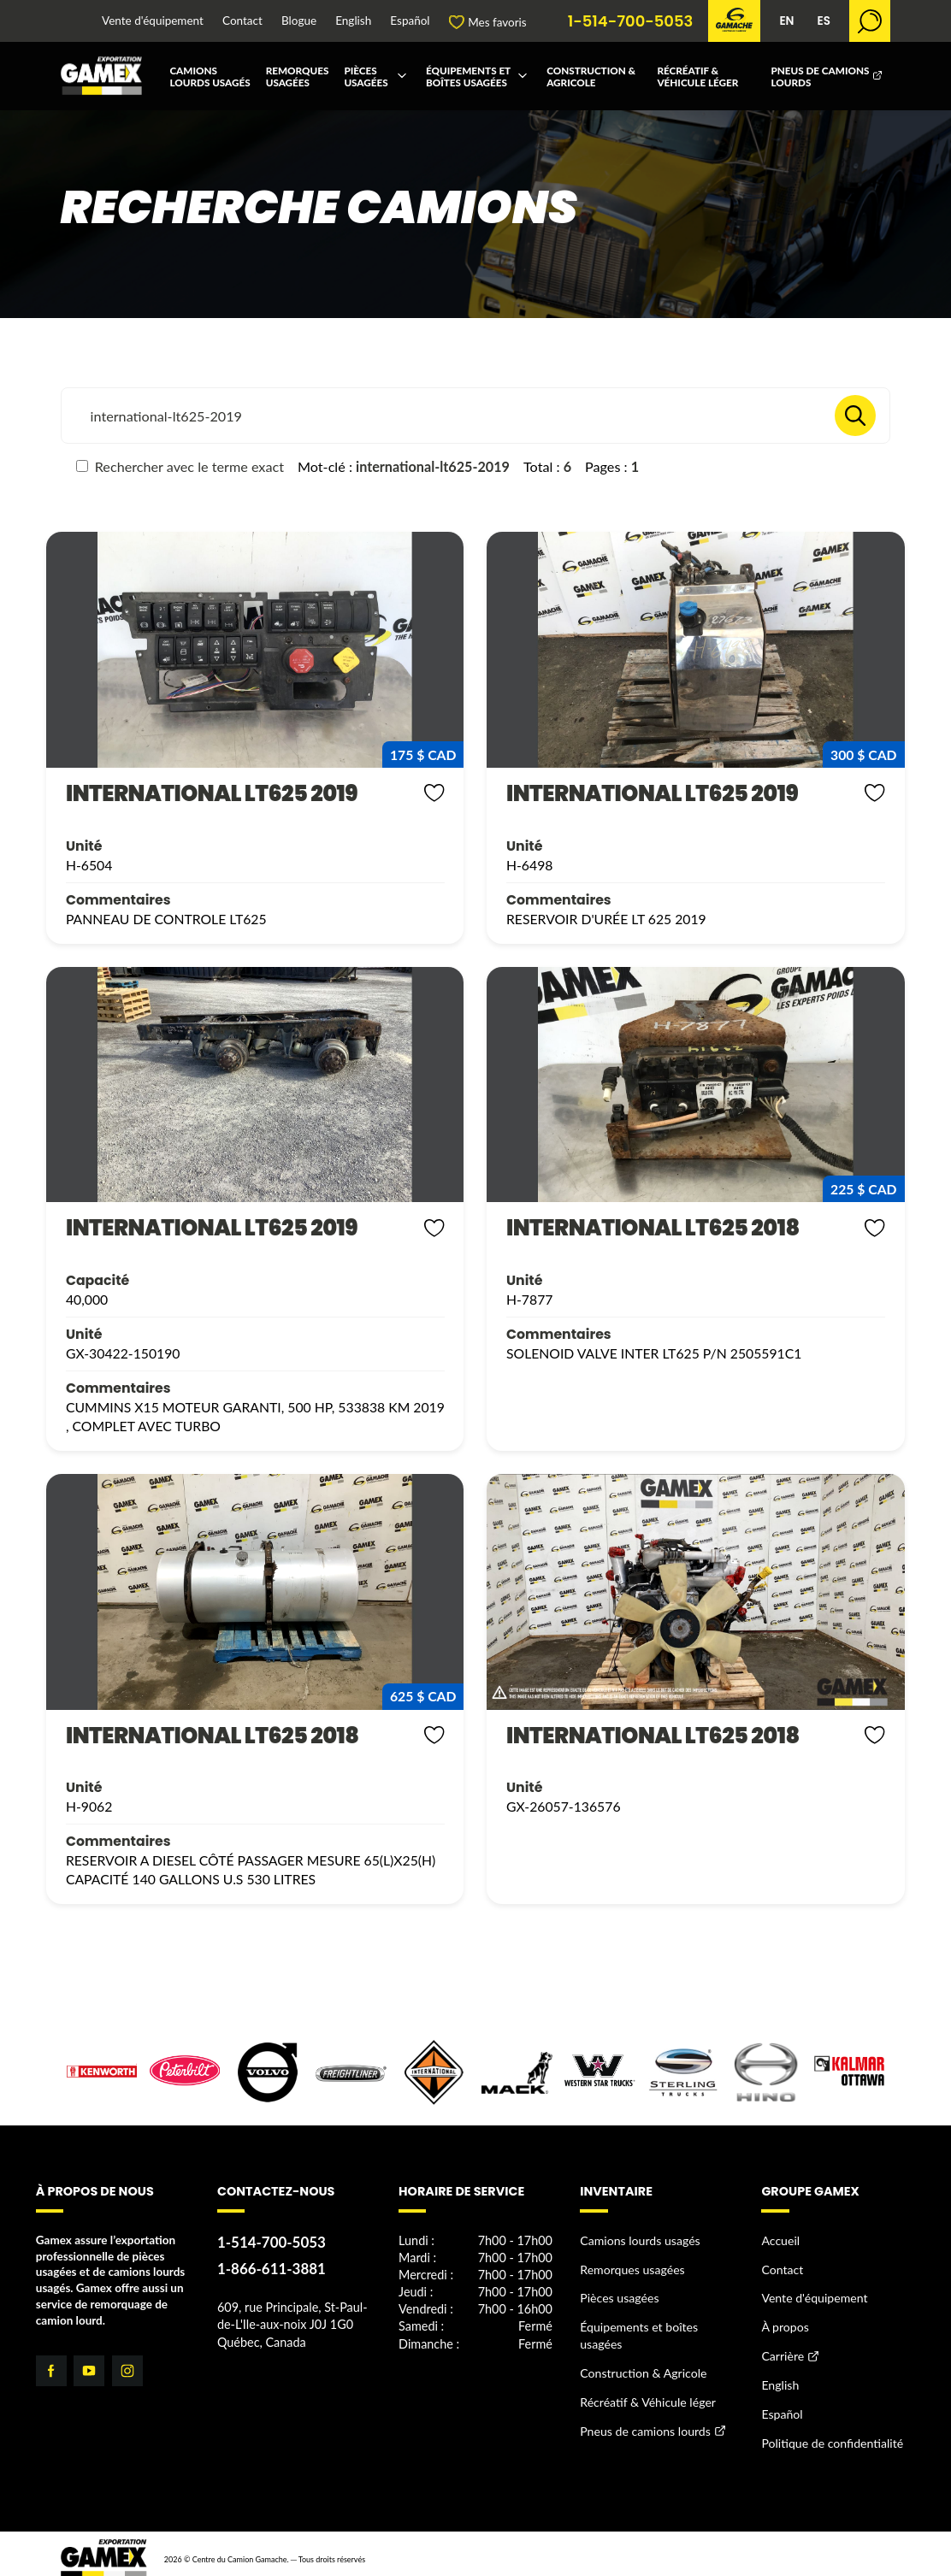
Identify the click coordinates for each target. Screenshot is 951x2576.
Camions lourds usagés (209, 76)
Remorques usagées (297, 76)
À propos (783, 2321)
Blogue (298, 21)
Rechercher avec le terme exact (180, 466)
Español (409, 21)
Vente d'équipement (153, 21)
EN (786, 21)
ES (823, 21)
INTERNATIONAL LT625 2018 (632, 1227)
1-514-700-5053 (631, 21)
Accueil (779, 2238)
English (353, 21)
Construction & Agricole (590, 76)
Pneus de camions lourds (820, 76)
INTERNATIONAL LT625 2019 (191, 794)
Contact (242, 21)
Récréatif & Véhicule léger (697, 76)
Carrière (781, 2348)
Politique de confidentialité (829, 2431)
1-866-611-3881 (269, 2265)
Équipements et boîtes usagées (468, 76)
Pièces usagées (365, 76)
